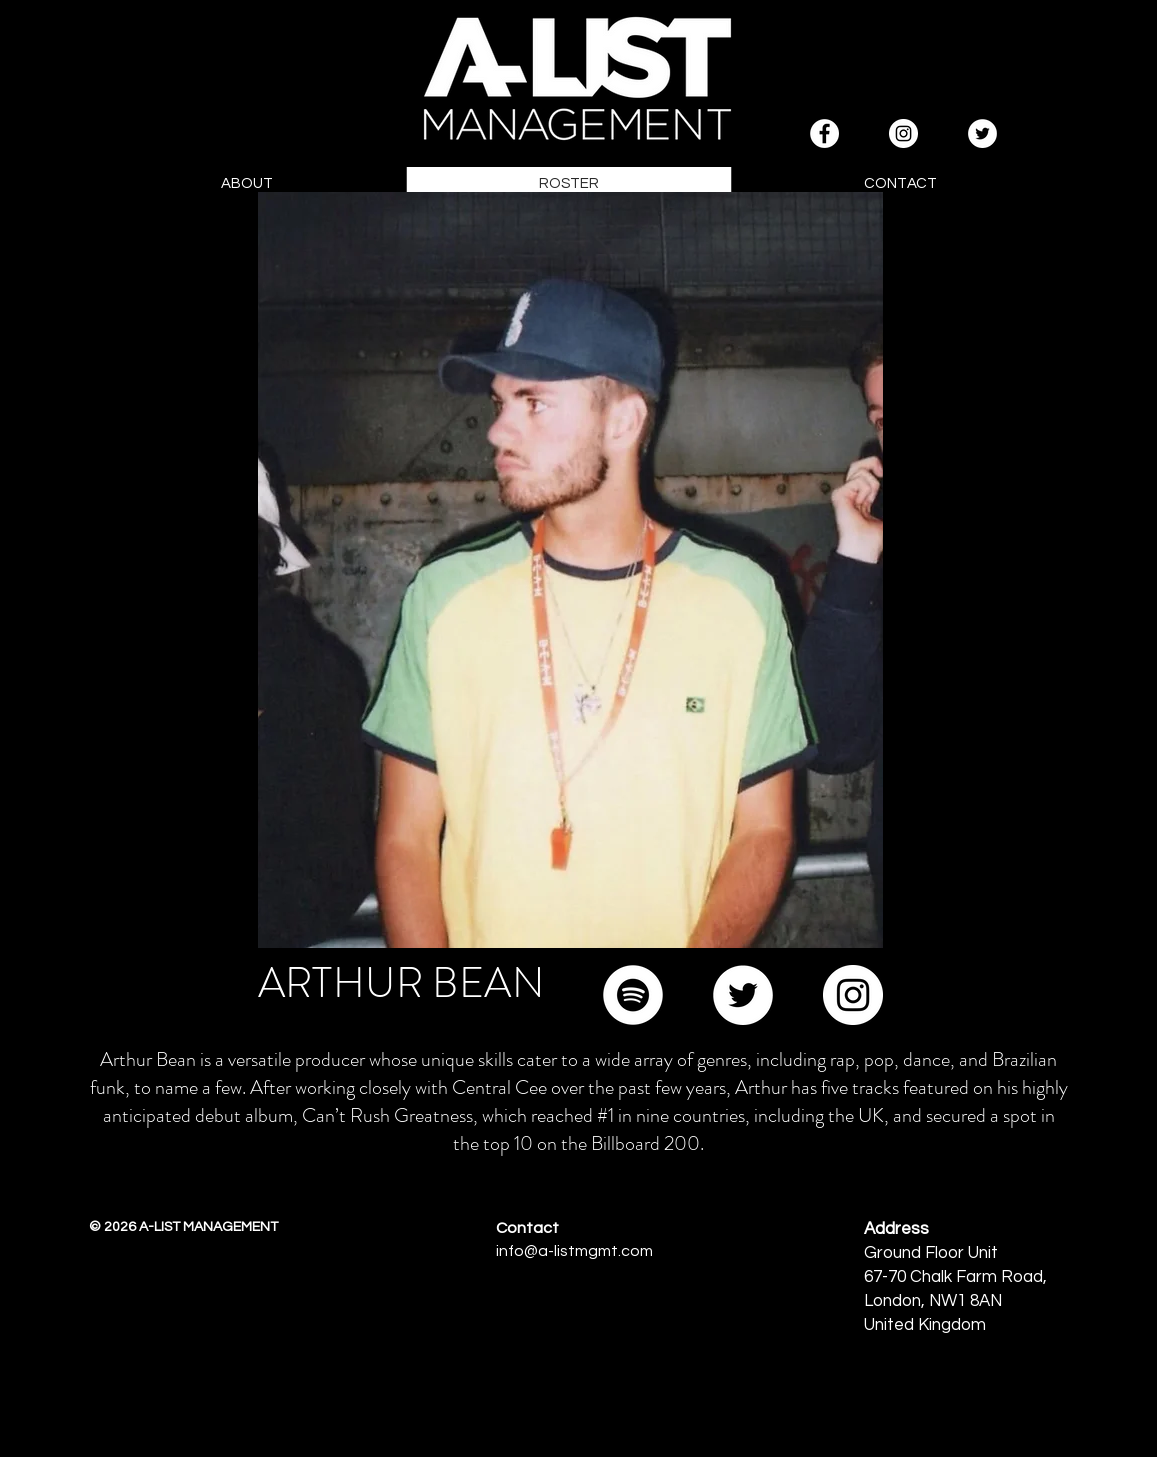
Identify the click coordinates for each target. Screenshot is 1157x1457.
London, (896, 1301)
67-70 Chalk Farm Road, (955, 1277)
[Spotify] (633, 995)
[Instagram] (853, 995)
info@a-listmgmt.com (574, 1251)
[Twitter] (743, 995)
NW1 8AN (965, 1301)
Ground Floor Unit (931, 1253)
